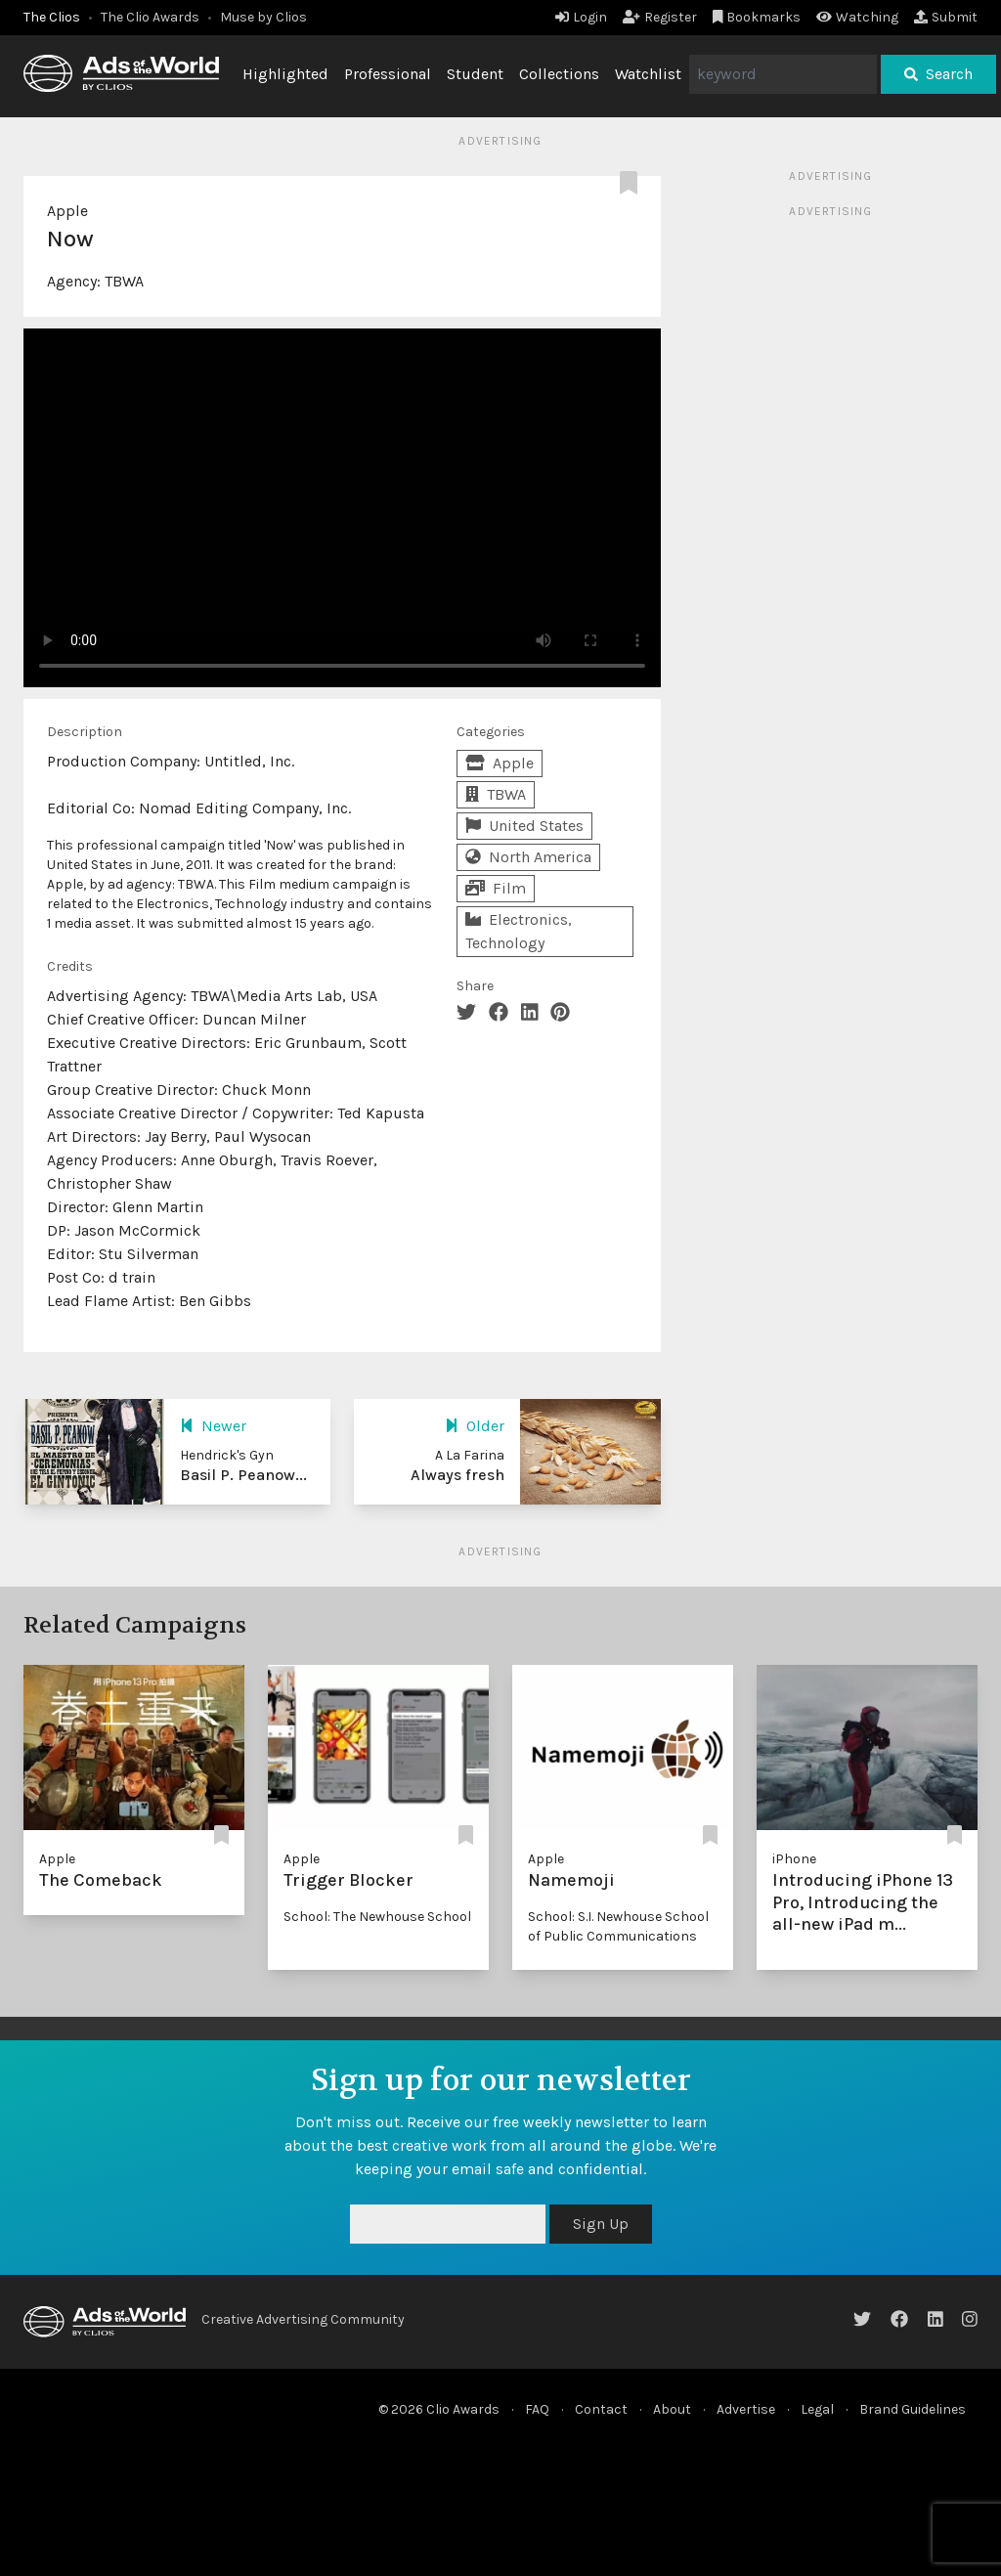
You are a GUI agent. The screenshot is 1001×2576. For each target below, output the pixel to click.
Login (581, 17)
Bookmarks (757, 17)
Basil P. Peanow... (243, 1474)
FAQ (537, 2409)
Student (475, 74)
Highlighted (285, 74)
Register (660, 17)
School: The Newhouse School (377, 1916)
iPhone (794, 1859)
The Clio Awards (150, 17)
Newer (213, 1426)
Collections (559, 74)
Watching (857, 17)
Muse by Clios (263, 17)
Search (938, 74)
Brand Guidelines (912, 2409)
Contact (601, 2409)
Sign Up (601, 2223)
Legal (817, 2409)
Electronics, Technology (518, 931)
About (672, 2409)
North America (528, 857)
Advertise (746, 2409)
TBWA (124, 281)
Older (474, 1426)
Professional (387, 74)
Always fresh (457, 1474)
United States (524, 825)
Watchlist (648, 74)
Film (495, 888)
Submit (946, 17)
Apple (67, 210)
